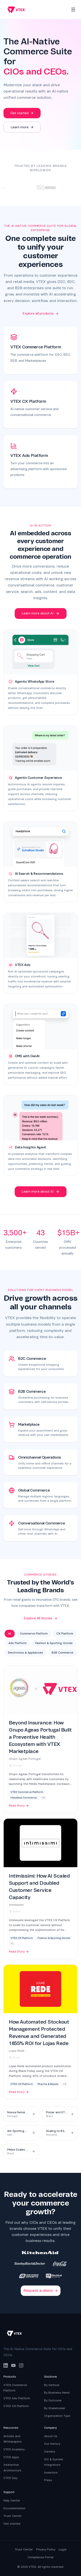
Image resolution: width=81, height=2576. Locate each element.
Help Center (11, 2500)
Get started (11, 2524)
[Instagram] (21, 2365)
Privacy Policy (45, 2549)
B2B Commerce (62, 1652)
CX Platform (64, 1633)
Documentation (14, 2508)
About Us (50, 2436)
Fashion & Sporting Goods (54, 1643)
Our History (52, 2444)
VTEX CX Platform (16, 2406)
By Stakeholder (54, 2408)
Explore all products (40, 313)
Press (48, 2480)
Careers (49, 2451)
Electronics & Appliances (25, 1652)
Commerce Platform (34, 1633)
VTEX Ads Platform (16, 2398)
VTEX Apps (11, 2457)
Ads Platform (17, 1643)
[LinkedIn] (5, 2365)
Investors (51, 2472)
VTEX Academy (14, 2449)
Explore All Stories (40, 1618)
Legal (62, 2549)
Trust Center (12, 2516)
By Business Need (57, 2392)
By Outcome (53, 2400)
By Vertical (51, 2385)
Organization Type (57, 2416)
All (9, 1633)
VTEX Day (10, 2478)
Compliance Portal (40, 2557)
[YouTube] (13, 2365)
